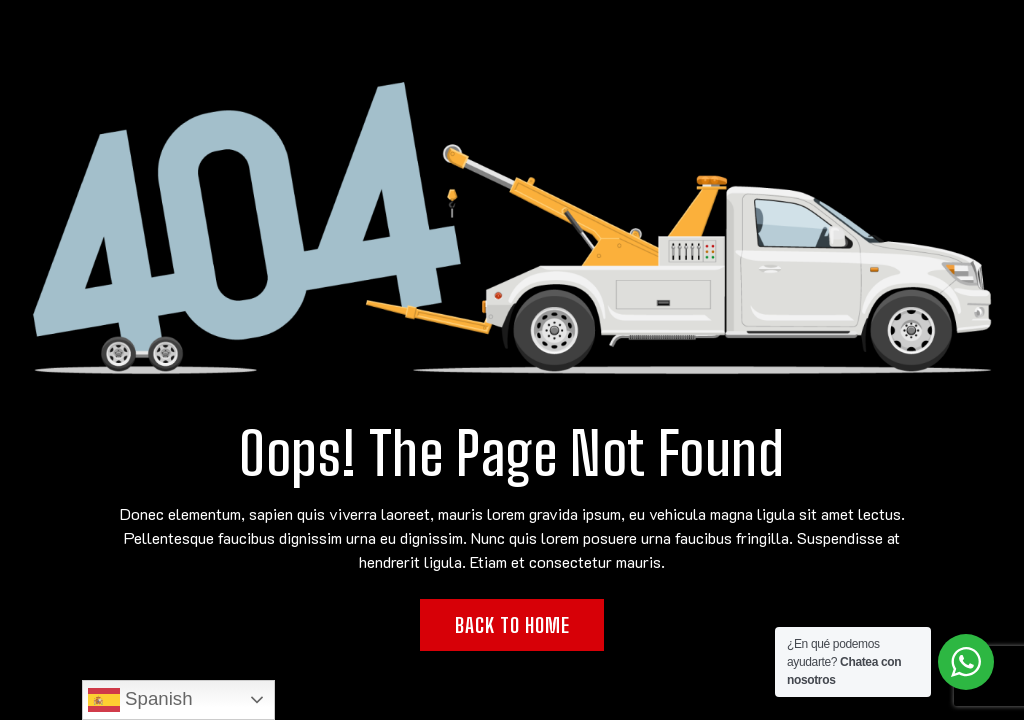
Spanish (140, 700)
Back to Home (512, 625)
